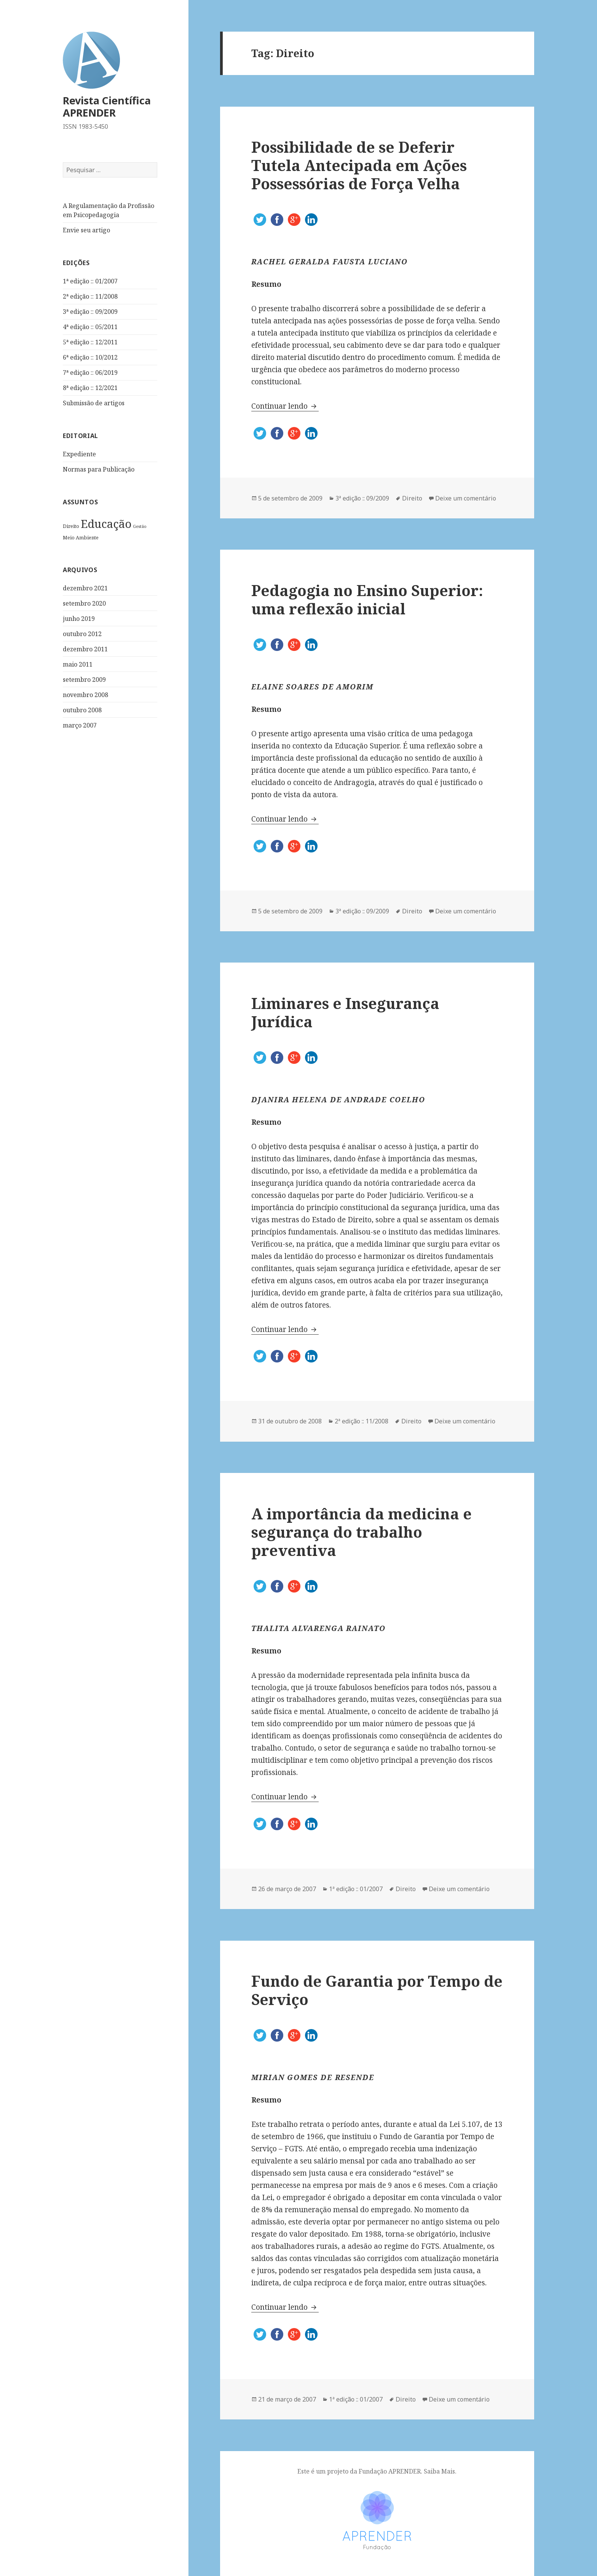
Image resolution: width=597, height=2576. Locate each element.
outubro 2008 (82, 710)
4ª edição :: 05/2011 (90, 327)
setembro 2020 (84, 603)
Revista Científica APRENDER (107, 106)
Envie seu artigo (86, 230)
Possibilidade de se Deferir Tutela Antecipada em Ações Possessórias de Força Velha (359, 165)
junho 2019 (79, 618)
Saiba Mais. (440, 2471)
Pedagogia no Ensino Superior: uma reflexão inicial (367, 599)
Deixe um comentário (465, 498)
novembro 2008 (85, 695)
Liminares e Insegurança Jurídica (345, 1012)
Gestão (140, 526)
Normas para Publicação (98, 469)
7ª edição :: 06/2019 (90, 372)
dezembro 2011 (85, 649)
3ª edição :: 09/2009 (90, 311)
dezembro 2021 (85, 588)
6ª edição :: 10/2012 (90, 357)
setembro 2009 (84, 679)
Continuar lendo (285, 406)
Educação (106, 523)
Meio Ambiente (81, 537)
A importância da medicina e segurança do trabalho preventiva (361, 1531)
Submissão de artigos (94, 403)
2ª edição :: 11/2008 (90, 296)
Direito (71, 526)
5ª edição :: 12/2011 (90, 342)
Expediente (79, 454)
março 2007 (80, 725)
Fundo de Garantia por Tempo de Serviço (377, 1990)
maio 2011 (78, 664)
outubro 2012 (82, 634)
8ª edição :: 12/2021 (90, 388)
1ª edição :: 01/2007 (90, 281)
